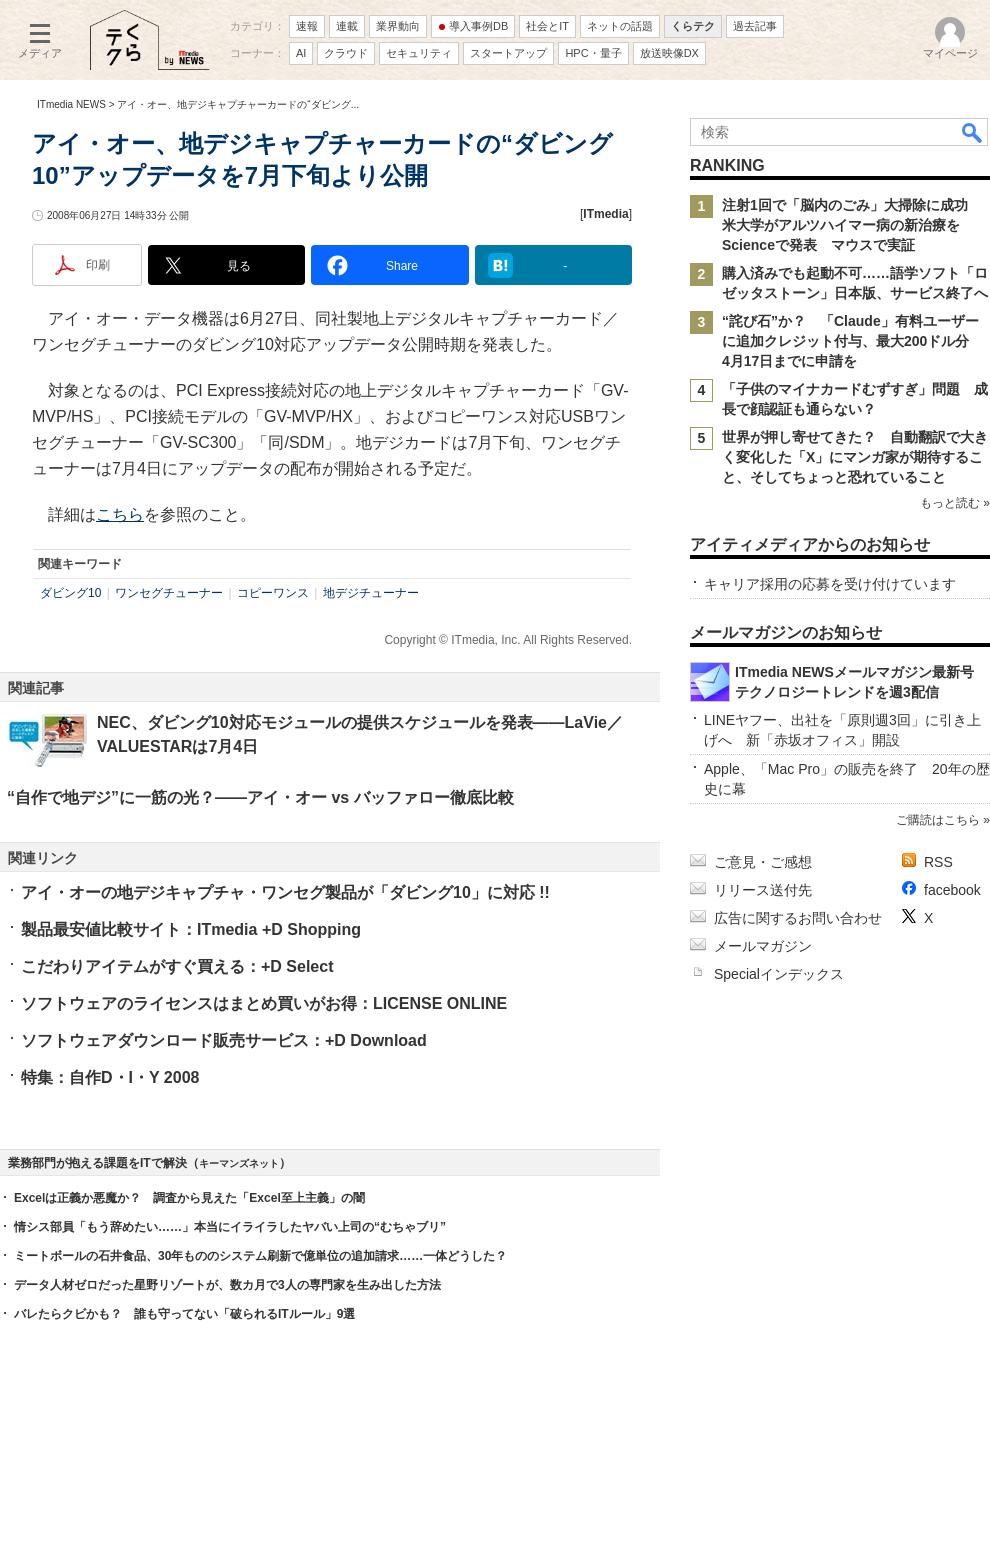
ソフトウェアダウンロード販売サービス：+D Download (224, 1040)
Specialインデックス (779, 974)
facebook (952, 890)
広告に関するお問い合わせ (798, 918)
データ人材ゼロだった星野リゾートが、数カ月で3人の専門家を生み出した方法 (227, 1285)
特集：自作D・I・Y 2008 (110, 1077)
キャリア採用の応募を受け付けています (830, 584)
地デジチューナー (371, 593)
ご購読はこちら (938, 820)
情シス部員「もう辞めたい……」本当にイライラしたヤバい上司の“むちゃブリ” (230, 1227)
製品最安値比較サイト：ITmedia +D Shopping (191, 929)
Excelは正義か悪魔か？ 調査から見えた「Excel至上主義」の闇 (189, 1198)
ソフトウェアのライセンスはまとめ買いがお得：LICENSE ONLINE (264, 1003)
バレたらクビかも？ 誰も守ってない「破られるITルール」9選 (184, 1314)
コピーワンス (273, 593)
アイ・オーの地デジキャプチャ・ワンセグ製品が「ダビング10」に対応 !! (285, 892)
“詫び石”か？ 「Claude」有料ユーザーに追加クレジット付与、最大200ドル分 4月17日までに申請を (852, 341)
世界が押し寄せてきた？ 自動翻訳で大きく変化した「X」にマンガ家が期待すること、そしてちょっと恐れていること (855, 457)
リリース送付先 (763, 890)
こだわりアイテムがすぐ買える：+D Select (177, 966)
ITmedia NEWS (71, 104)
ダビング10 (70, 593)
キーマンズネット (239, 1163)
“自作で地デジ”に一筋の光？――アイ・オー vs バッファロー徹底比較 (260, 797)
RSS (938, 862)
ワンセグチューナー (169, 593)
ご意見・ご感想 (763, 862)
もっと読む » (955, 503)
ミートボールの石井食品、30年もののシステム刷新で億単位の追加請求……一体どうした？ (260, 1256)
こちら (120, 514)
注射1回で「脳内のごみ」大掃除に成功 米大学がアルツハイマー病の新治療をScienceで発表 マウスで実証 (852, 225)
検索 (973, 132)
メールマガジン (763, 946)
